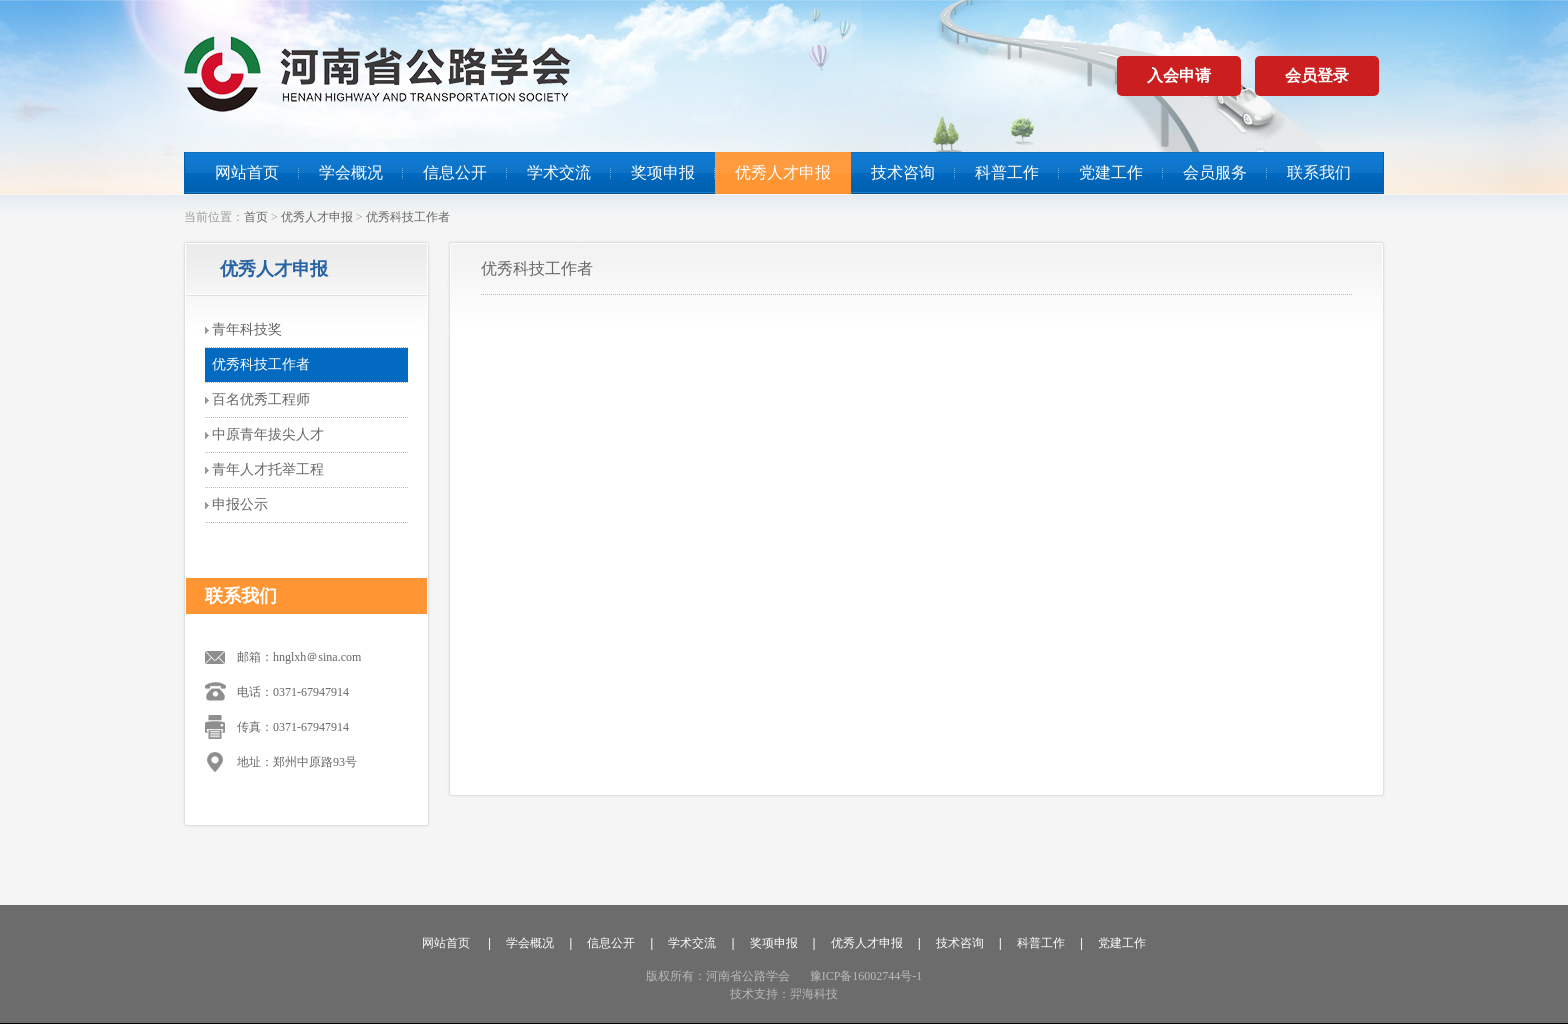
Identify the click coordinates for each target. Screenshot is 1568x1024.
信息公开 (455, 172)
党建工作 (1111, 172)
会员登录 (1317, 75)
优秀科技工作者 (408, 217)
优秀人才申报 (783, 172)
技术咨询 (903, 172)
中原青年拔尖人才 (268, 434)
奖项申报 (663, 172)
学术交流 (559, 172)
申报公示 (240, 504)
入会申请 (1179, 75)
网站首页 (247, 172)
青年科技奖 (247, 329)
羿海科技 (814, 994)
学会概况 (351, 172)
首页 (256, 217)
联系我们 (1319, 172)
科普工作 (1007, 172)
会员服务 (1215, 172)
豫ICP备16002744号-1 (866, 976)
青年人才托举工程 (268, 469)
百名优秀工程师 (261, 399)
